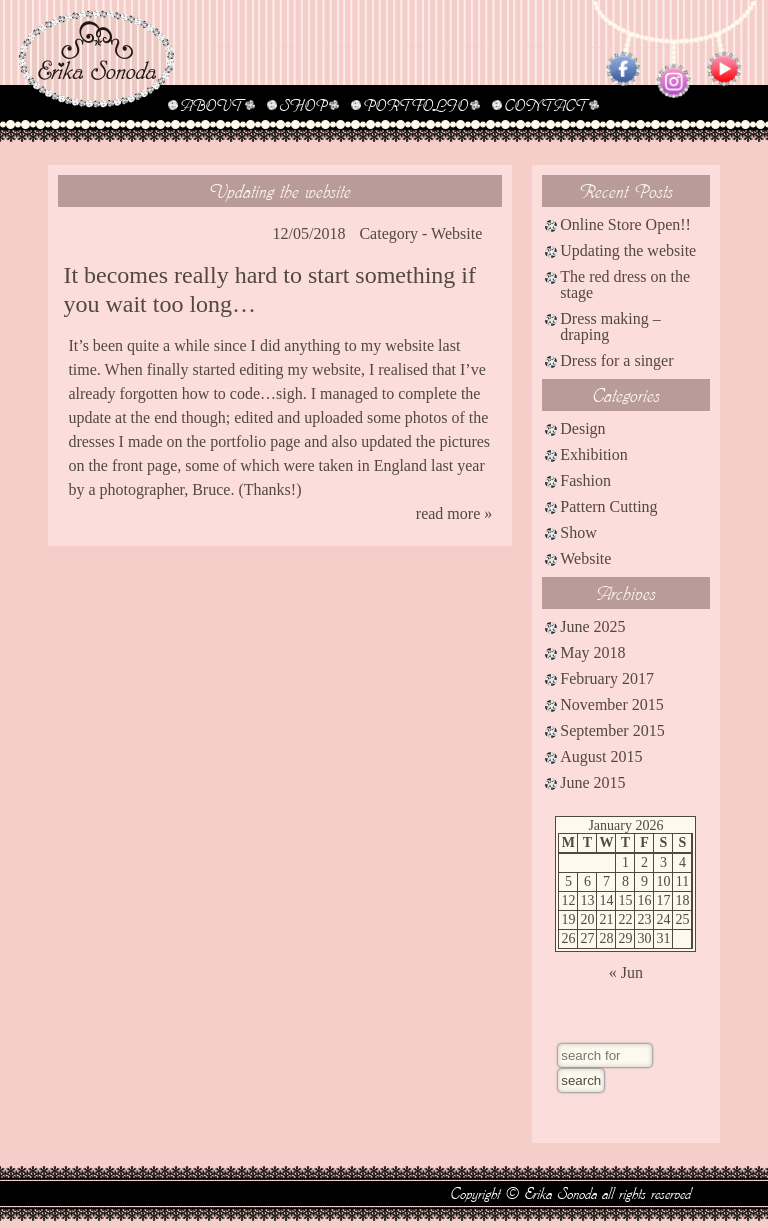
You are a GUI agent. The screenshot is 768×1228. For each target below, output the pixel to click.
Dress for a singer (616, 360)
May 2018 (592, 652)
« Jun (626, 972)
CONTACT (545, 105)
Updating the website (280, 190)
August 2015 (601, 756)
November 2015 (612, 704)
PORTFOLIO (415, 105)
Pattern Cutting (608, 506)
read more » (454, 513)
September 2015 (612, 730)
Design (582, 428)
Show (578, 532)
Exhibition (594, 454)
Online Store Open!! (625, 224)
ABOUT (211, 105)
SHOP (303, 105)
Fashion (585, 480)
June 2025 (592, 626)
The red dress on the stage (625, 284)
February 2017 (607, 678)
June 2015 (592, 782)
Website (456, 233)
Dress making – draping (610, 326)
